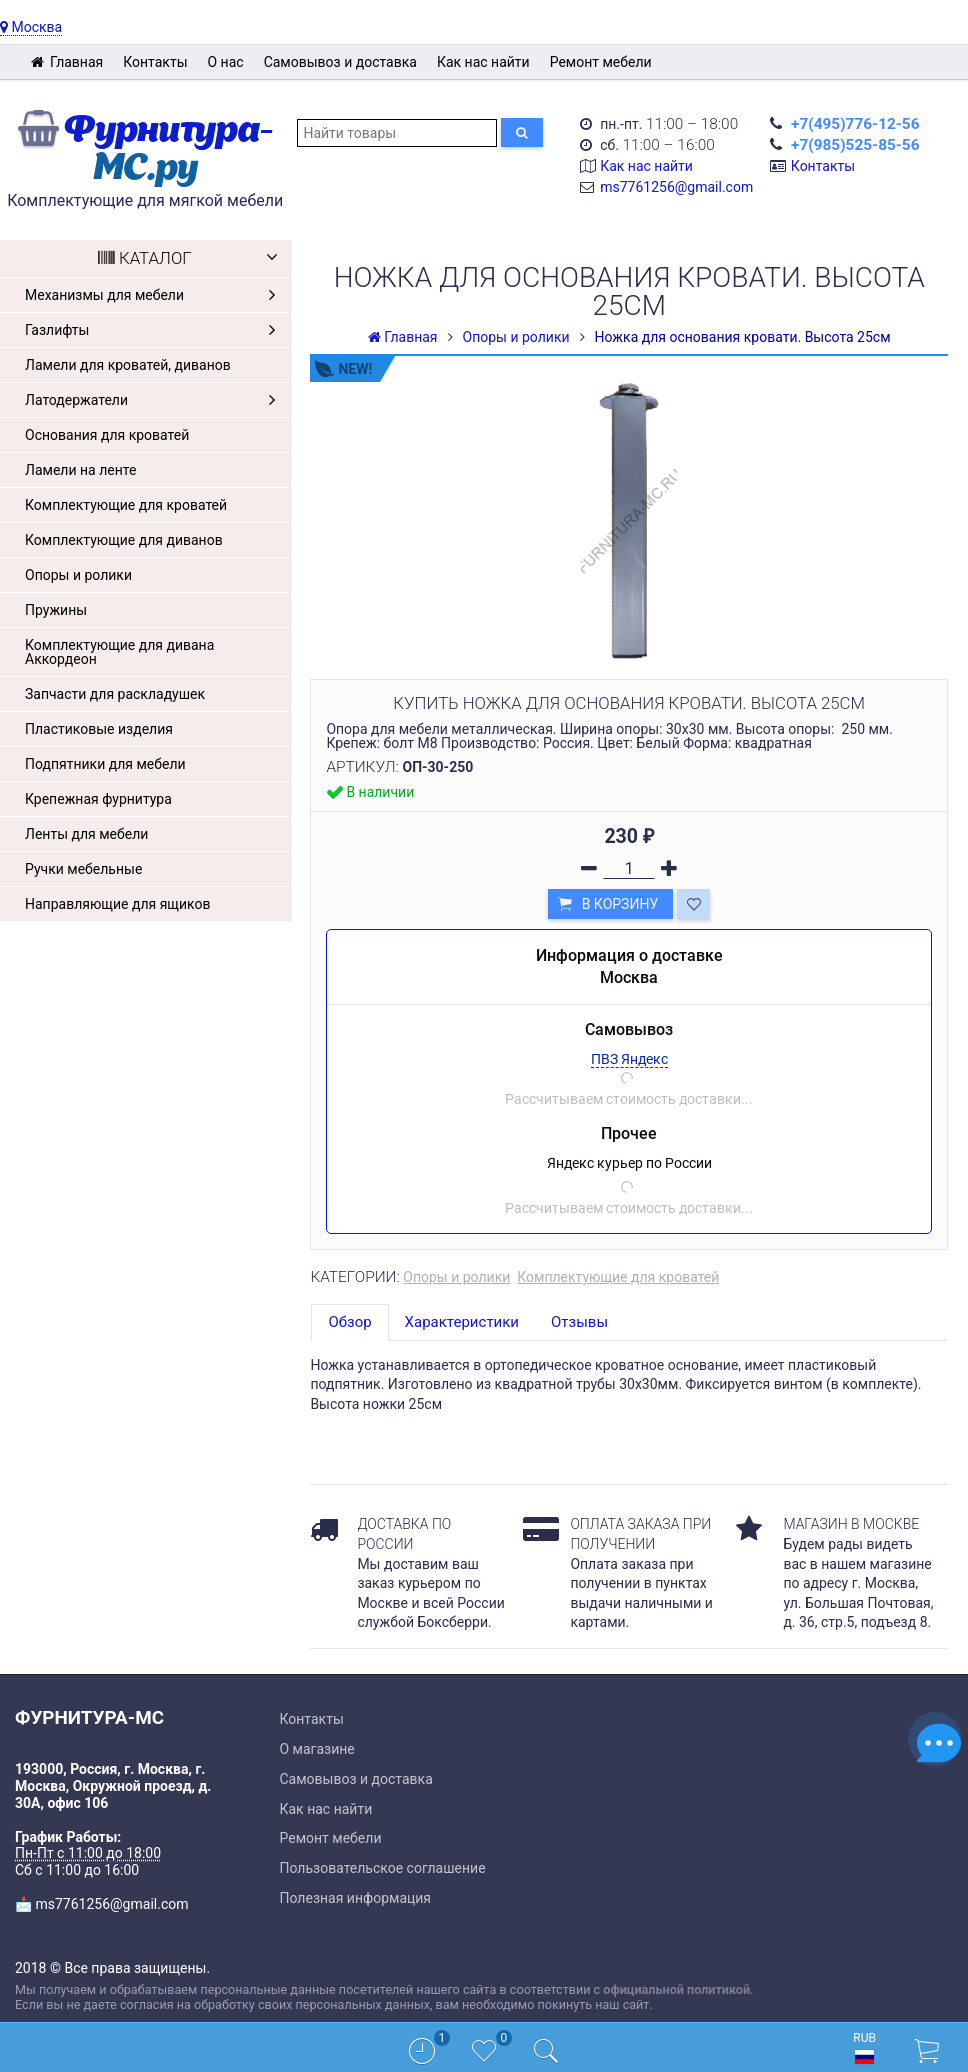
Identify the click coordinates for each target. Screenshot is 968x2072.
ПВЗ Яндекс (629, 1059)
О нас (226, 62)
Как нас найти (483, 62)
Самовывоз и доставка (340, 62)
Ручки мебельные (83, 869)
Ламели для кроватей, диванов (128, 365)
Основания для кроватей (107, 435)
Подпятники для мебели (105, 764)
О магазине (317, 1749)
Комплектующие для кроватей (126, 505)
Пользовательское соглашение (383, 1868)
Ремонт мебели (601, 62)
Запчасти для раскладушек (115, 694)
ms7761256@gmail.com (676, 187)
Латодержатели (155, 400)
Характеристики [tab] (462, 1322)
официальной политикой (676, 1989)
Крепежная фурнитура (98, 799)
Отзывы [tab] (579, 1322)
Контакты (155, 62)
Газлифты (155, 330)
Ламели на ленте (80, 470)
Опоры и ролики (78, 575)
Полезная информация (356, 1898)
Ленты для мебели (86, 834)
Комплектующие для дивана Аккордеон (119, 652)
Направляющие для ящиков (117, 904)
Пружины (56, 610)
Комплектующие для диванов (124, 540)
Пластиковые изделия (99, 729)
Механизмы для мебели (155, 295)
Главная (66, 62)
